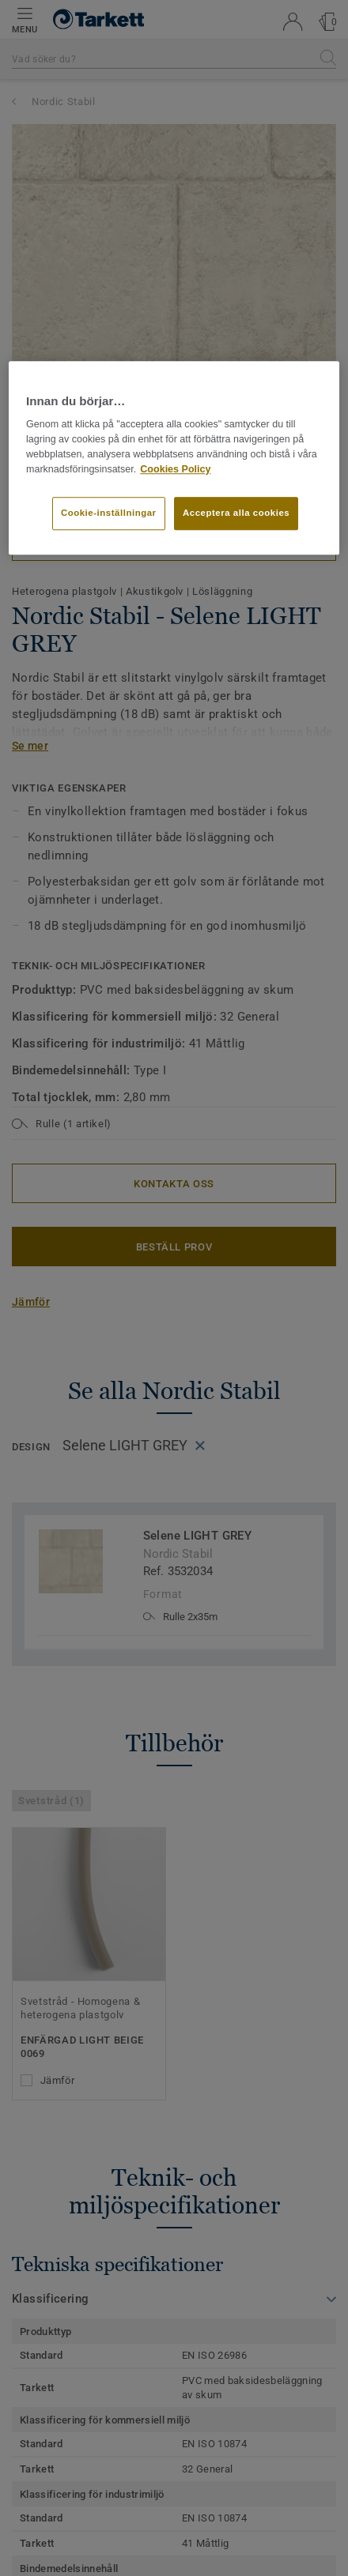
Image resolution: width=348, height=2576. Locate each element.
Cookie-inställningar (109, 512)
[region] (174, 457)
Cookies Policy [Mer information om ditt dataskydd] (175, 469)
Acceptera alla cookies (236, 512)
